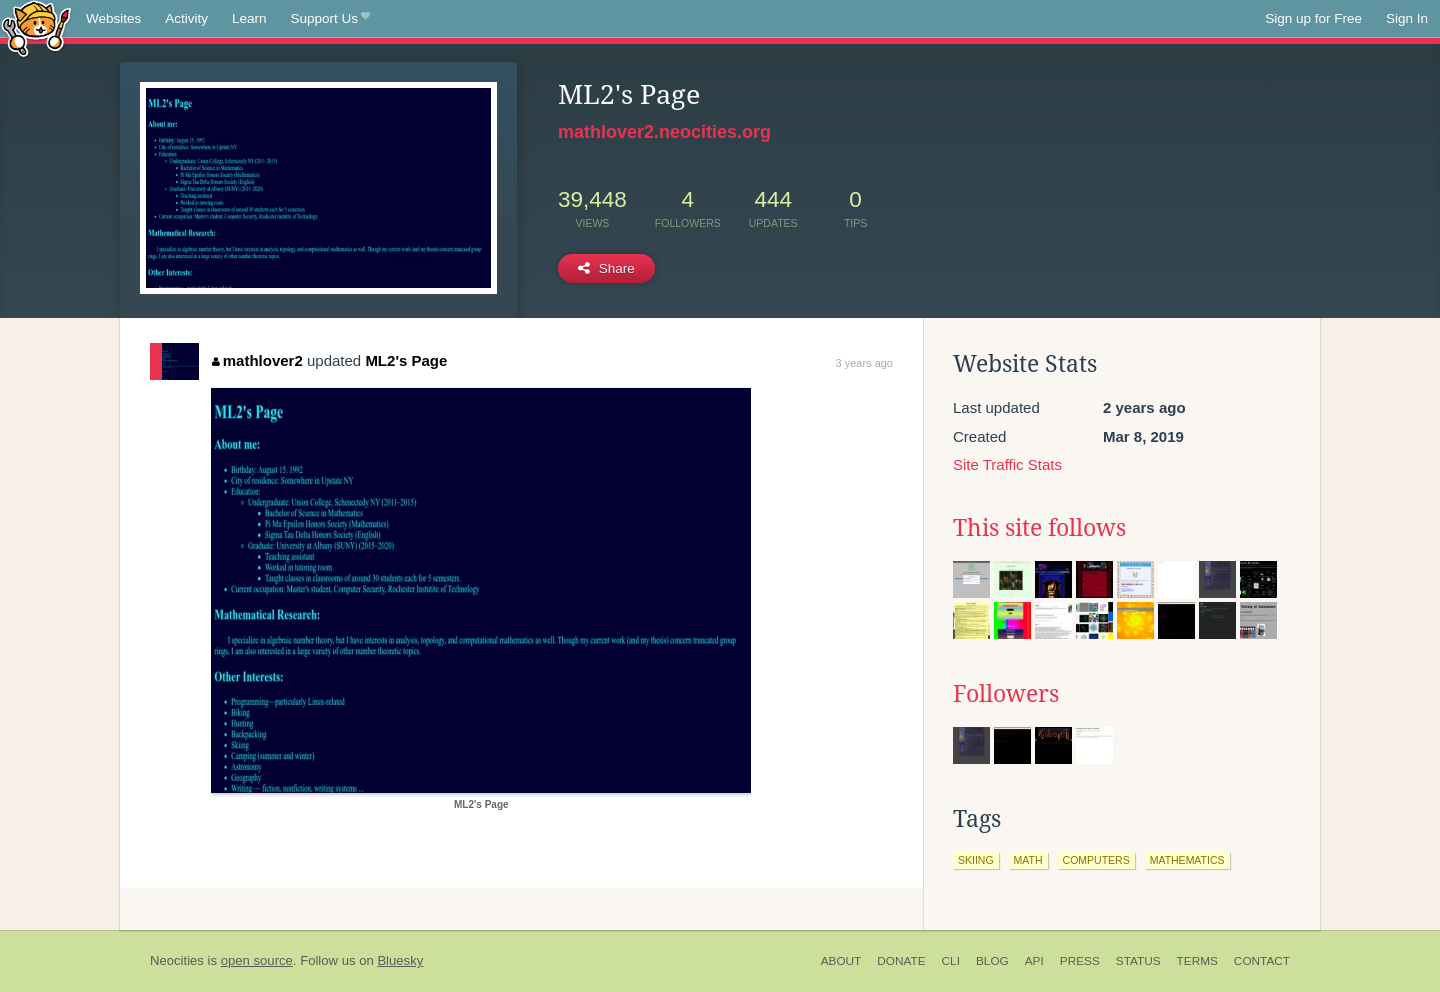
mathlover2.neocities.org (664, 132)
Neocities (177, 960)
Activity (186, 18)
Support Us (330, 19)
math (1028, 860)
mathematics (1187, 860)
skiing (976, 860)
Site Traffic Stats (1007, 464)
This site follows (1039, 528)
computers (1096, 860)
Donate (901, 961)
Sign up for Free (1313, 18)
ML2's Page (406, 360)
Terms (1197, 961)
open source (257, 960)
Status (1138, 961)
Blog (992, 961)
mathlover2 (257, 360)
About (841, 961)
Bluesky (400, 960)
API (1034, 961)
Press (1080, 961)
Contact (1262, 961)
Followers (1006, 694)
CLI (951, 961)
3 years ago (864, 363)
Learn (249, 18)
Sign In (1407, 18)
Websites (113, 18)
